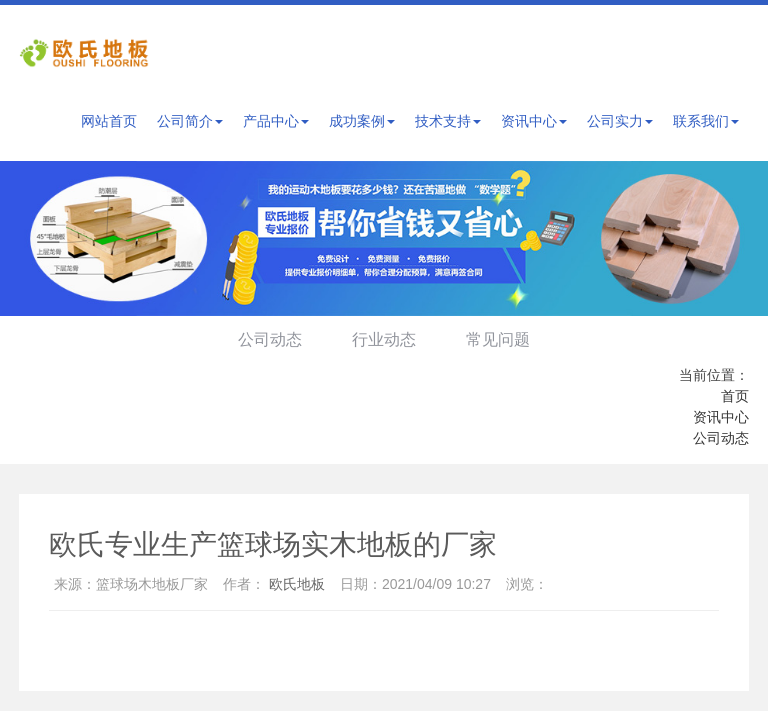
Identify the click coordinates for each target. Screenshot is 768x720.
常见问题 (502, 339)
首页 (735, 396)
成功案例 (362, 121)
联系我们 (706, 121)
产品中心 (276, 121)
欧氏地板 (297, 584)
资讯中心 (534, 121)
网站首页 (109, 121)
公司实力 (620, 121)
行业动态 (384, 339)
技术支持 (448, 121)
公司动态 (266, 339)
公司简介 (190, 121)
